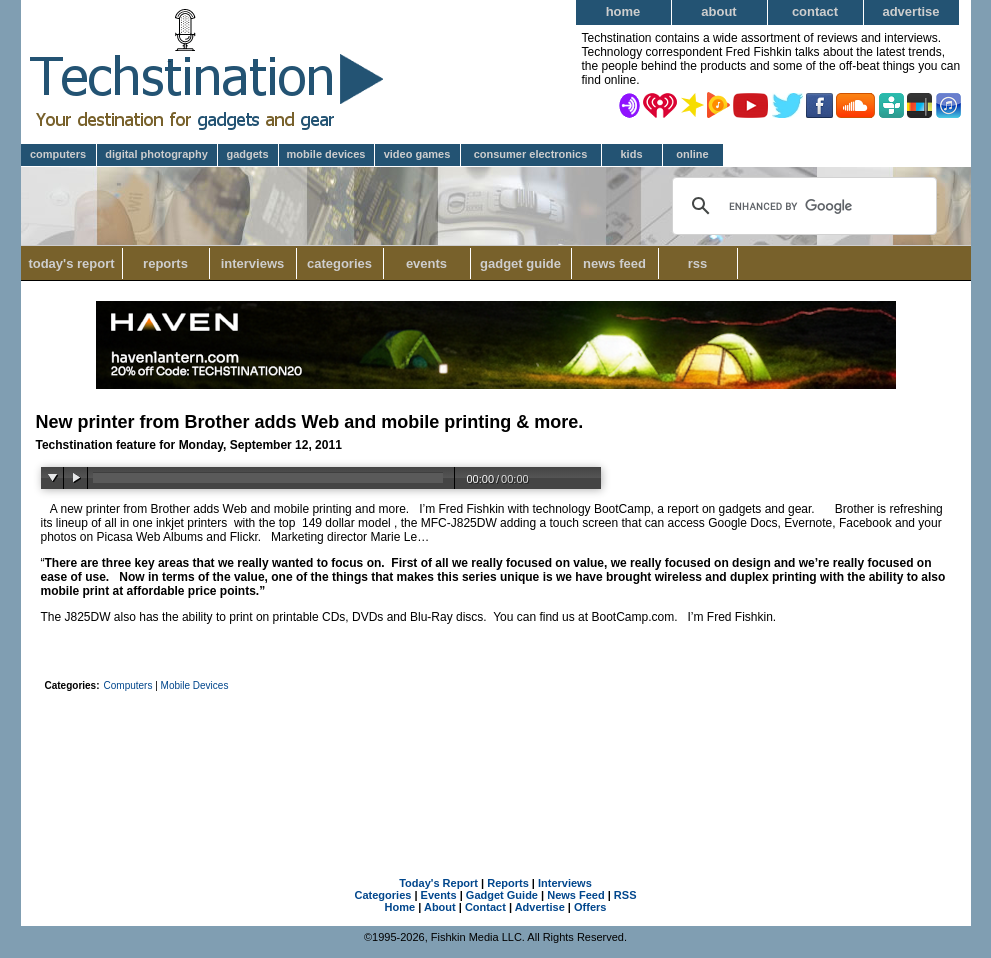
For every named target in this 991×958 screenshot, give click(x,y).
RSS (698, 263)
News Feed (614, 263)
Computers (58, 154)
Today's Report (71, 263)
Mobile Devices (326, 154)
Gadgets (247, 154)
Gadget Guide (520, 263)
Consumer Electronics (531, 154)
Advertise (910, 11)
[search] (801, 206)
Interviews (253, 263)
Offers (590, 907)
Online (692, 154)
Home (623, 11)
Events (426, 263)
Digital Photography (156, 154)
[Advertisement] (496, 753)
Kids (631, 154)
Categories (345, 263)
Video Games (417, 154)
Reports (165, 263)
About (718, 11)
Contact (815, 11)
